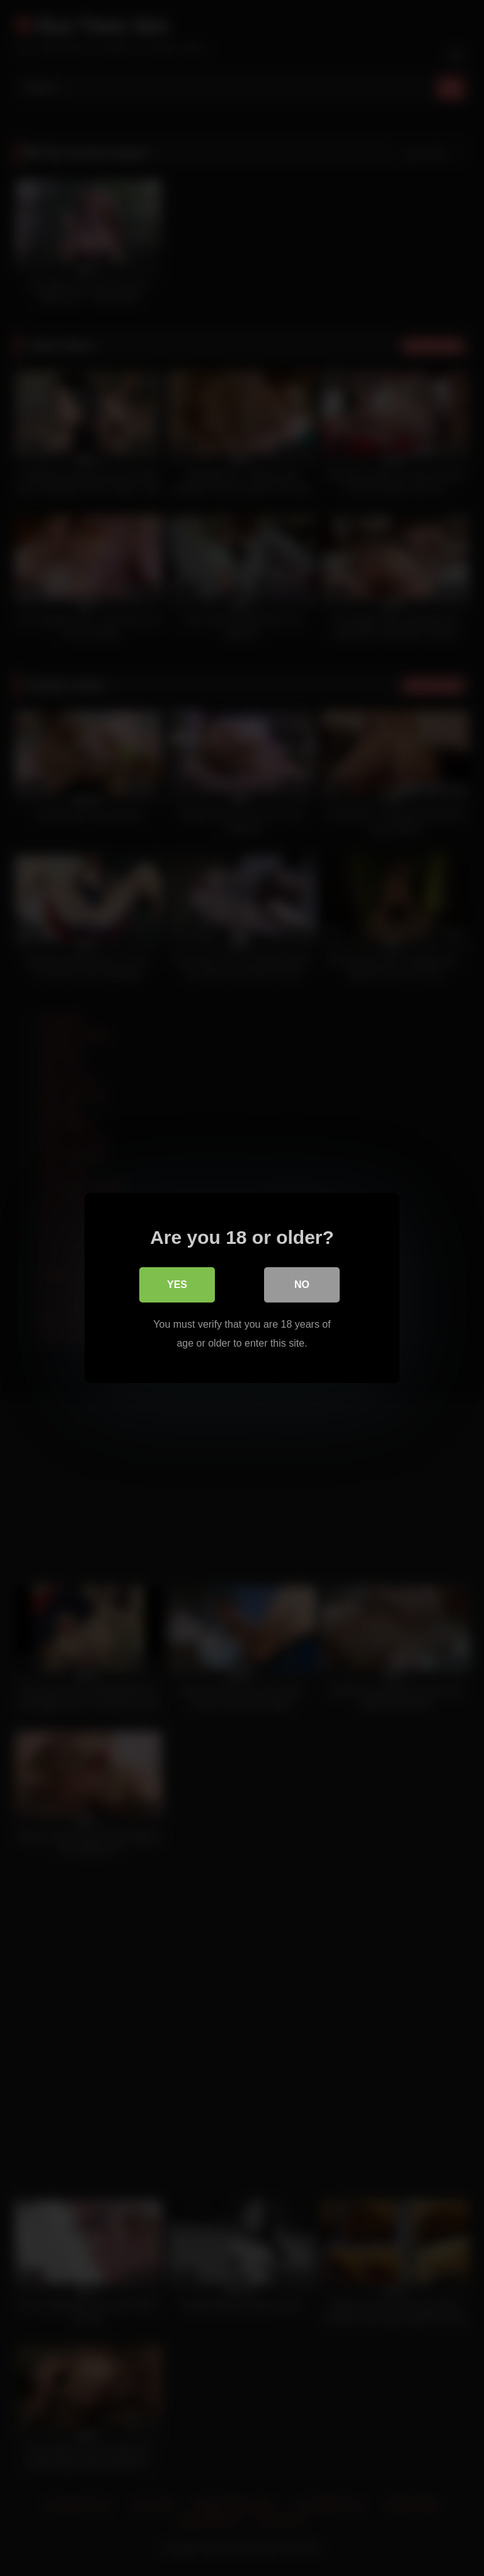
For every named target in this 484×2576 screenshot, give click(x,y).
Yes (177, 1284)
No (301, 1284)
